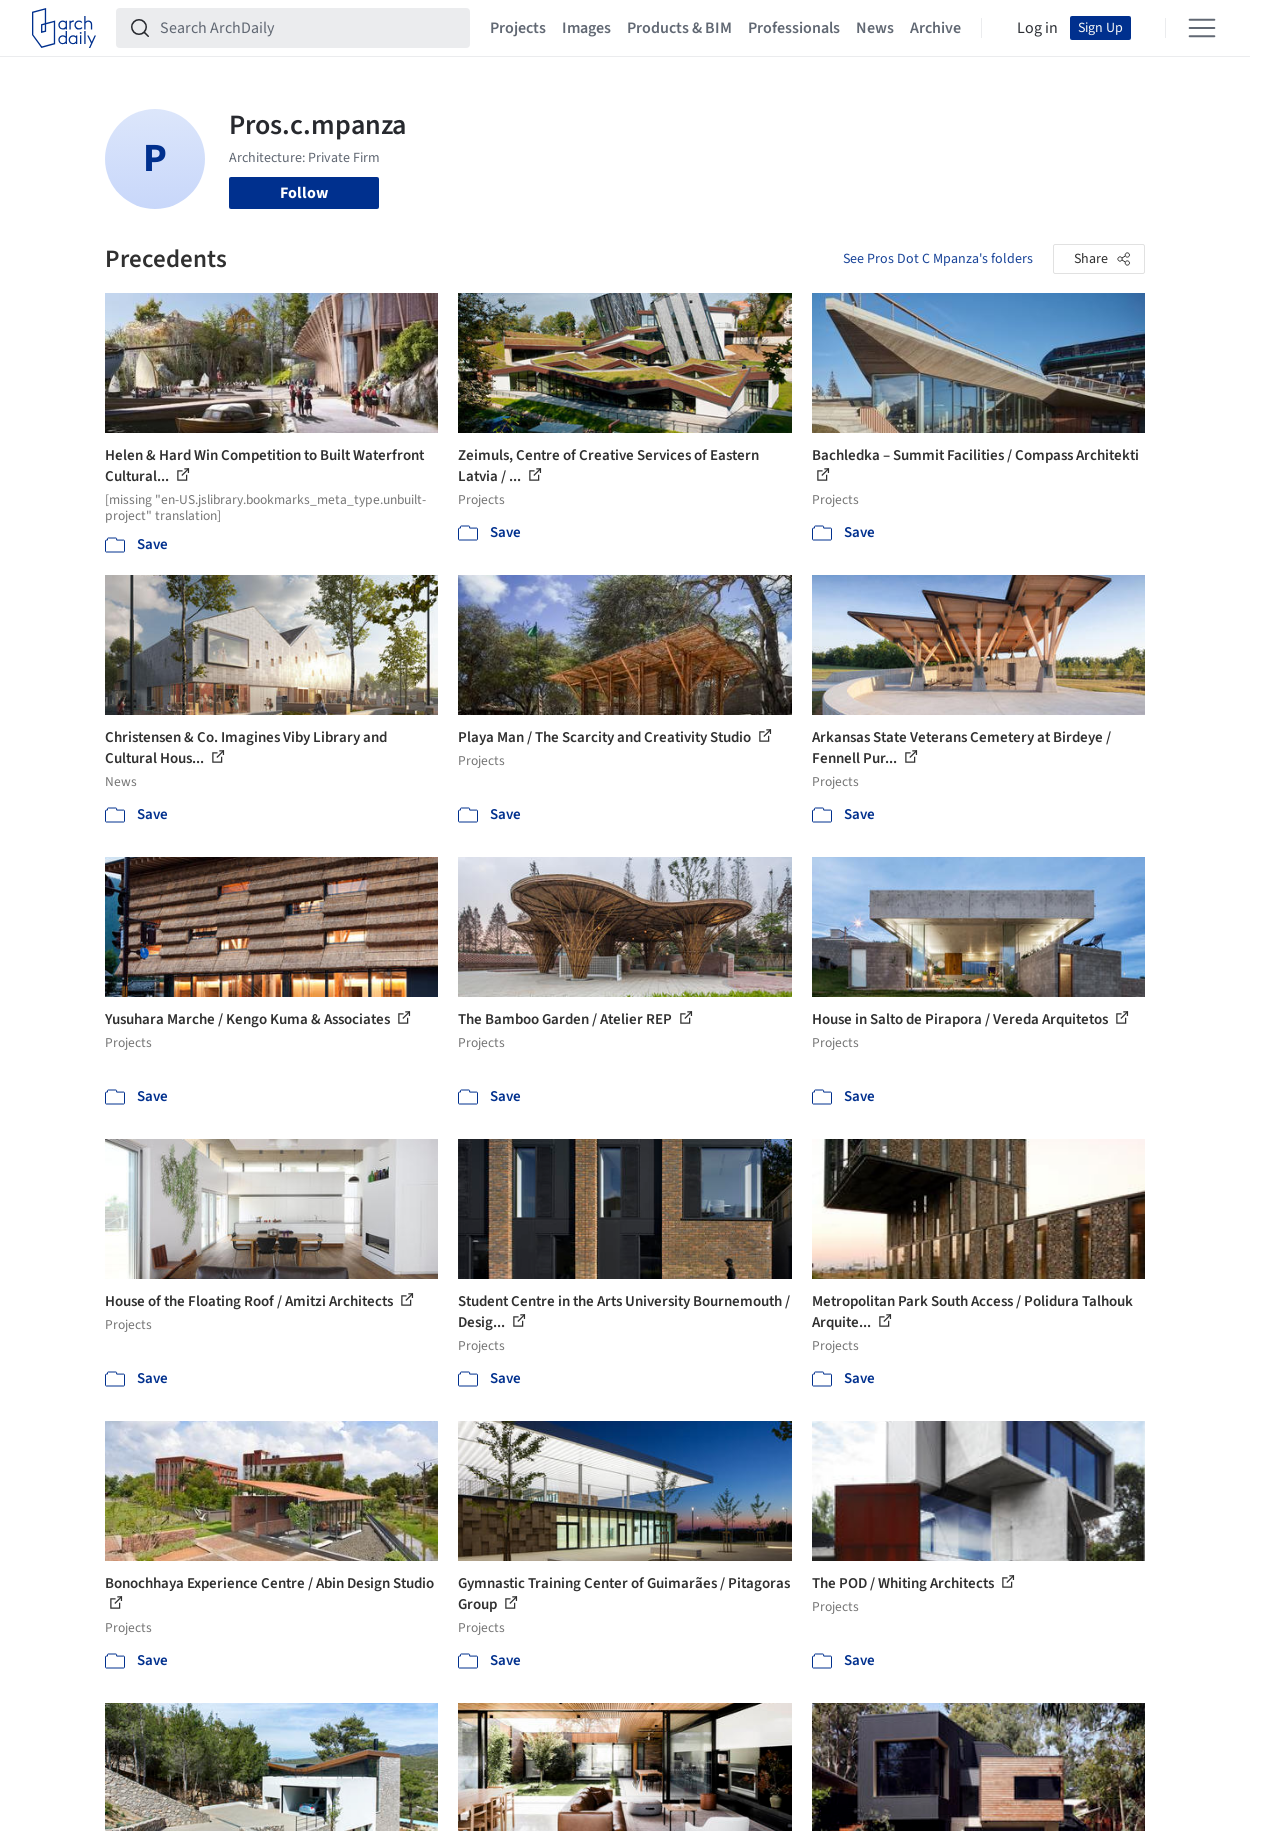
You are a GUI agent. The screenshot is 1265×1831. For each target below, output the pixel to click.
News (875, 28)
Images (586, 28)
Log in (1037, 28)
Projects (518, 28)
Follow (304, 193)
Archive (935, 28)
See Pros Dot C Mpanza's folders (938, 259)
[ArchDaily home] (64, 28)
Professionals (794, 28)
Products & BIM (679, 28)
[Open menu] (1202, 28)
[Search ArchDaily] (309, 28)
